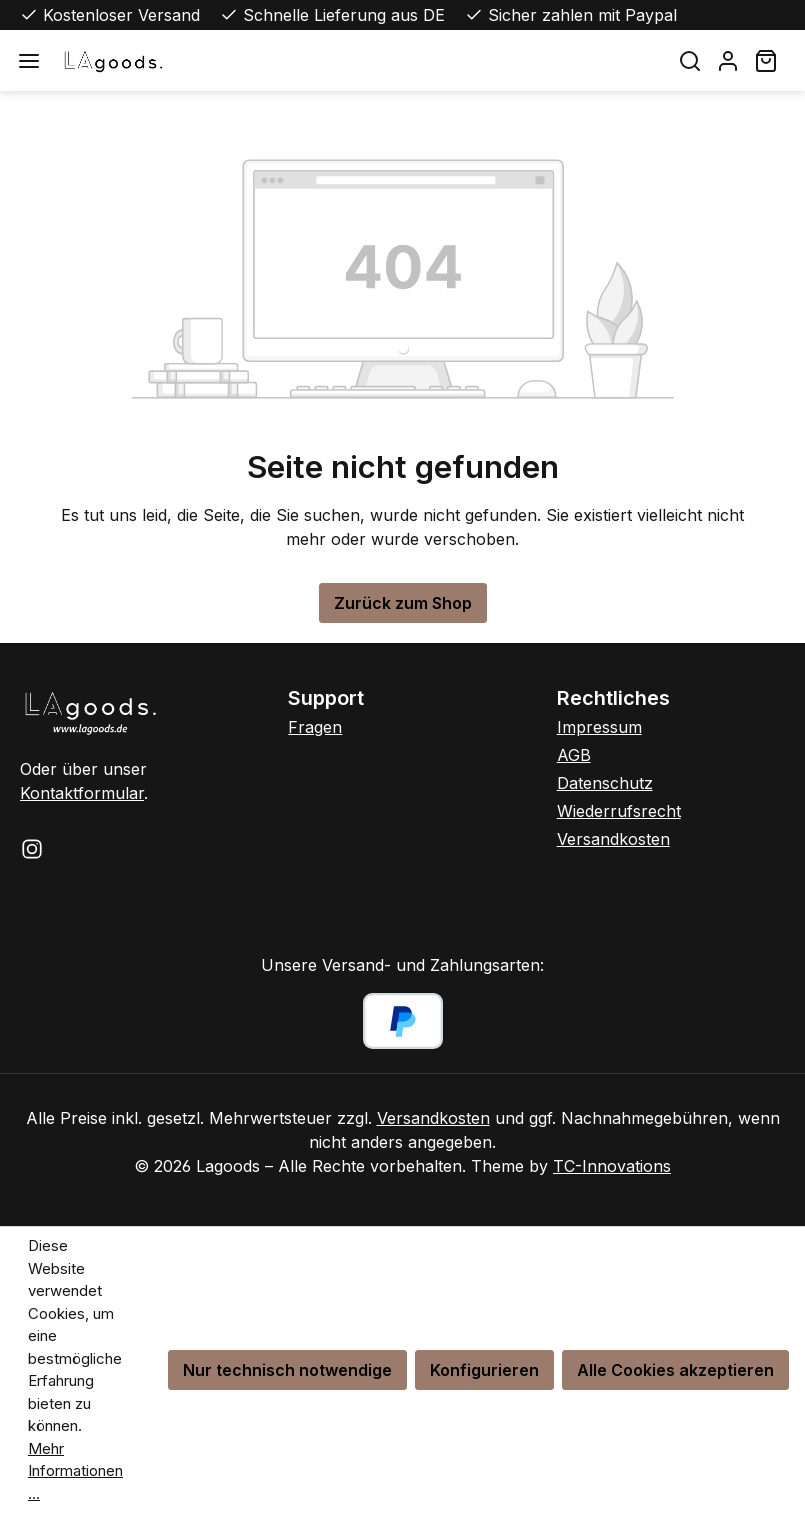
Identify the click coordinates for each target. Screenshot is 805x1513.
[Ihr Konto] (728, 60)
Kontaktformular (82, 793)
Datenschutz (605, 783)
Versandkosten (613, 839)
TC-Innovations (612, 1166)
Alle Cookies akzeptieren (675, 1370)
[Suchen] (690, 60)
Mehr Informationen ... (75, 1471)
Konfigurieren (484, 1370)
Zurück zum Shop (403, 603)
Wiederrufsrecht (619, 811)
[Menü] (29, 60)
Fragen (315, 727)
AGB (574, 755)
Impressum (599, 727)
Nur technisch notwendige (287, 1370)
